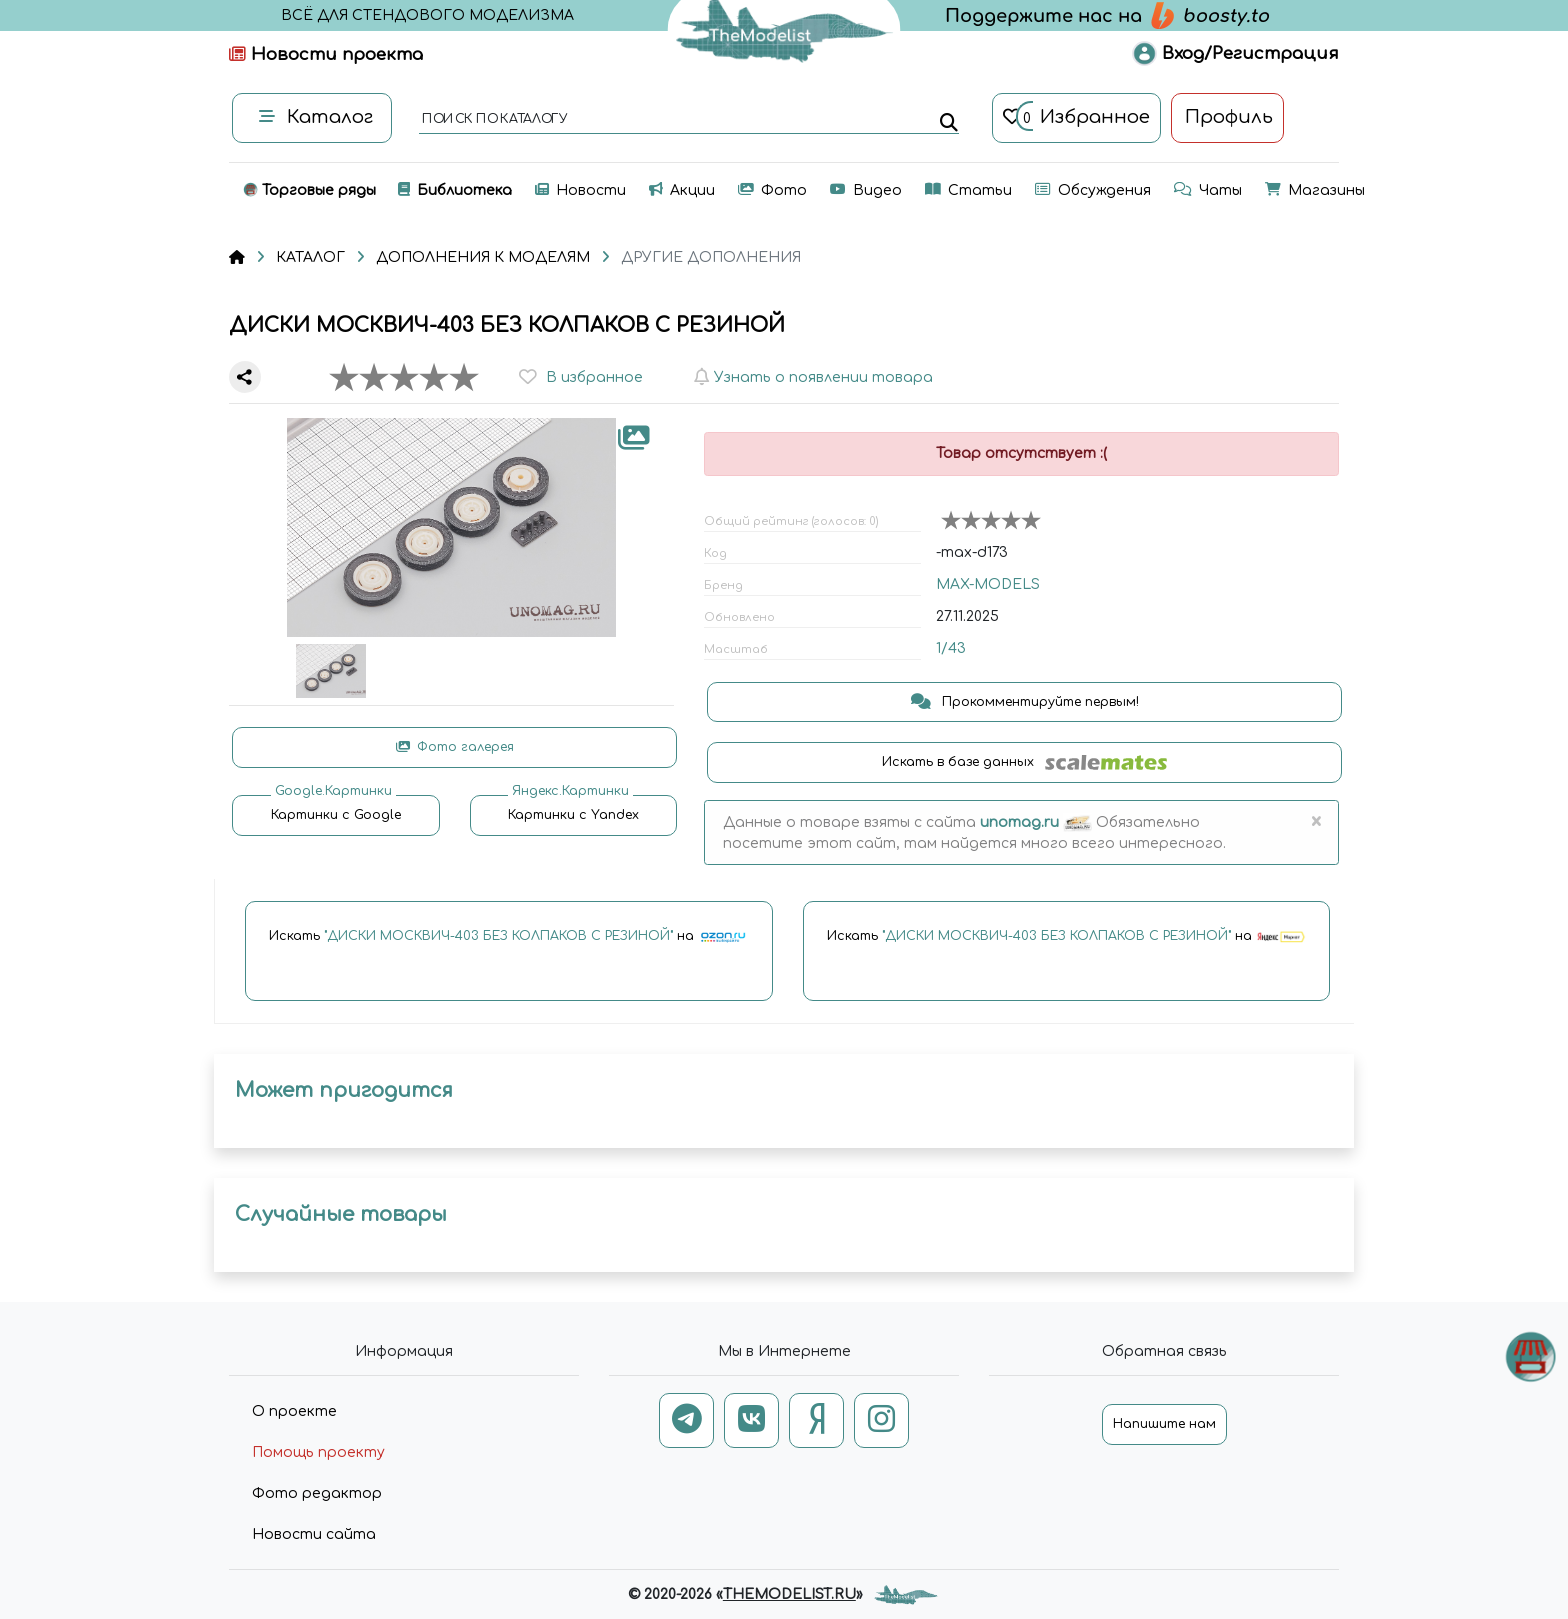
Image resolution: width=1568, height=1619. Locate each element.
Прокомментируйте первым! (1025, 702)
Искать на (508, 937)
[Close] (1315, 822)
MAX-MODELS (988, 584)
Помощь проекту (318, 1452)
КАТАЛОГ (310, 257)
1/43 (951, 648)
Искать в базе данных (1024, 762)
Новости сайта (314, 1534)
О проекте (294, 1411)
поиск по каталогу (493, 120)
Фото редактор (317, 1493)
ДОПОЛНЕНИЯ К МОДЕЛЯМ (483, 257)
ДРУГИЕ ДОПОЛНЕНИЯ (711, 257)
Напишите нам (1164, 1424)
